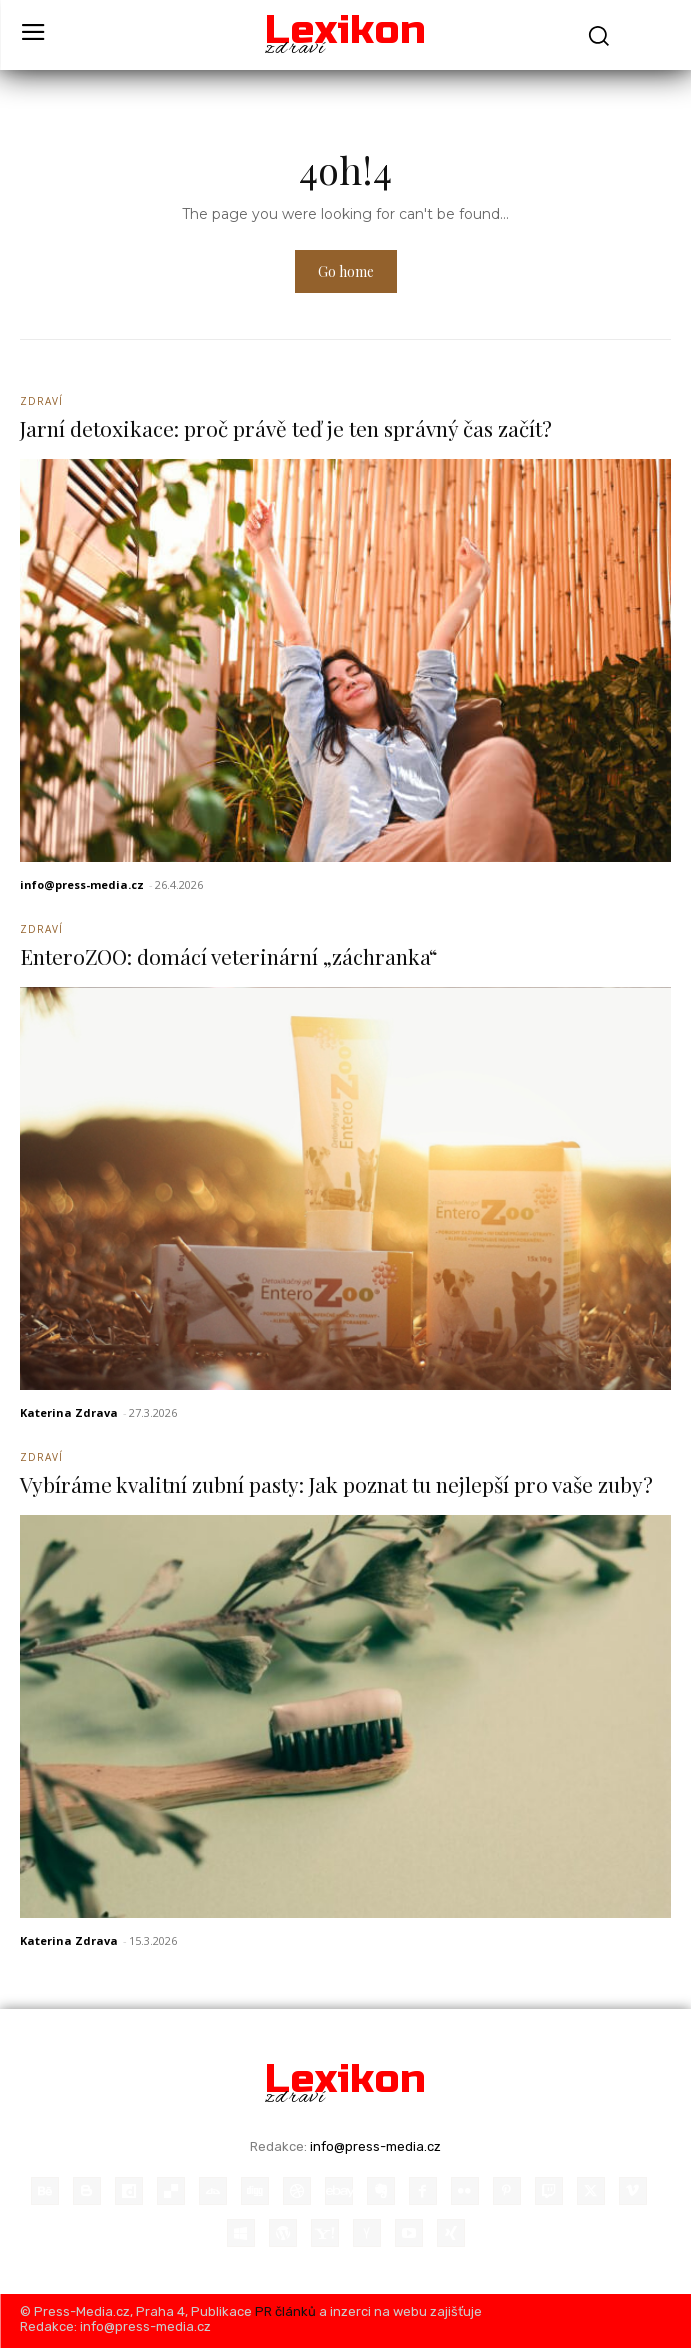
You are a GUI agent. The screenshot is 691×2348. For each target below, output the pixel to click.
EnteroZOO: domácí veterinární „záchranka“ (229, 956)
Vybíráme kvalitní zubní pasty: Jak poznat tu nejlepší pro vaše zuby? (336, 1484)
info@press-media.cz (82, 884)
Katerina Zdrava (69, 1412)
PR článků (285, 2311)
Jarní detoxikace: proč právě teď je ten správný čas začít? (286, 428)
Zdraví (41, 401)
